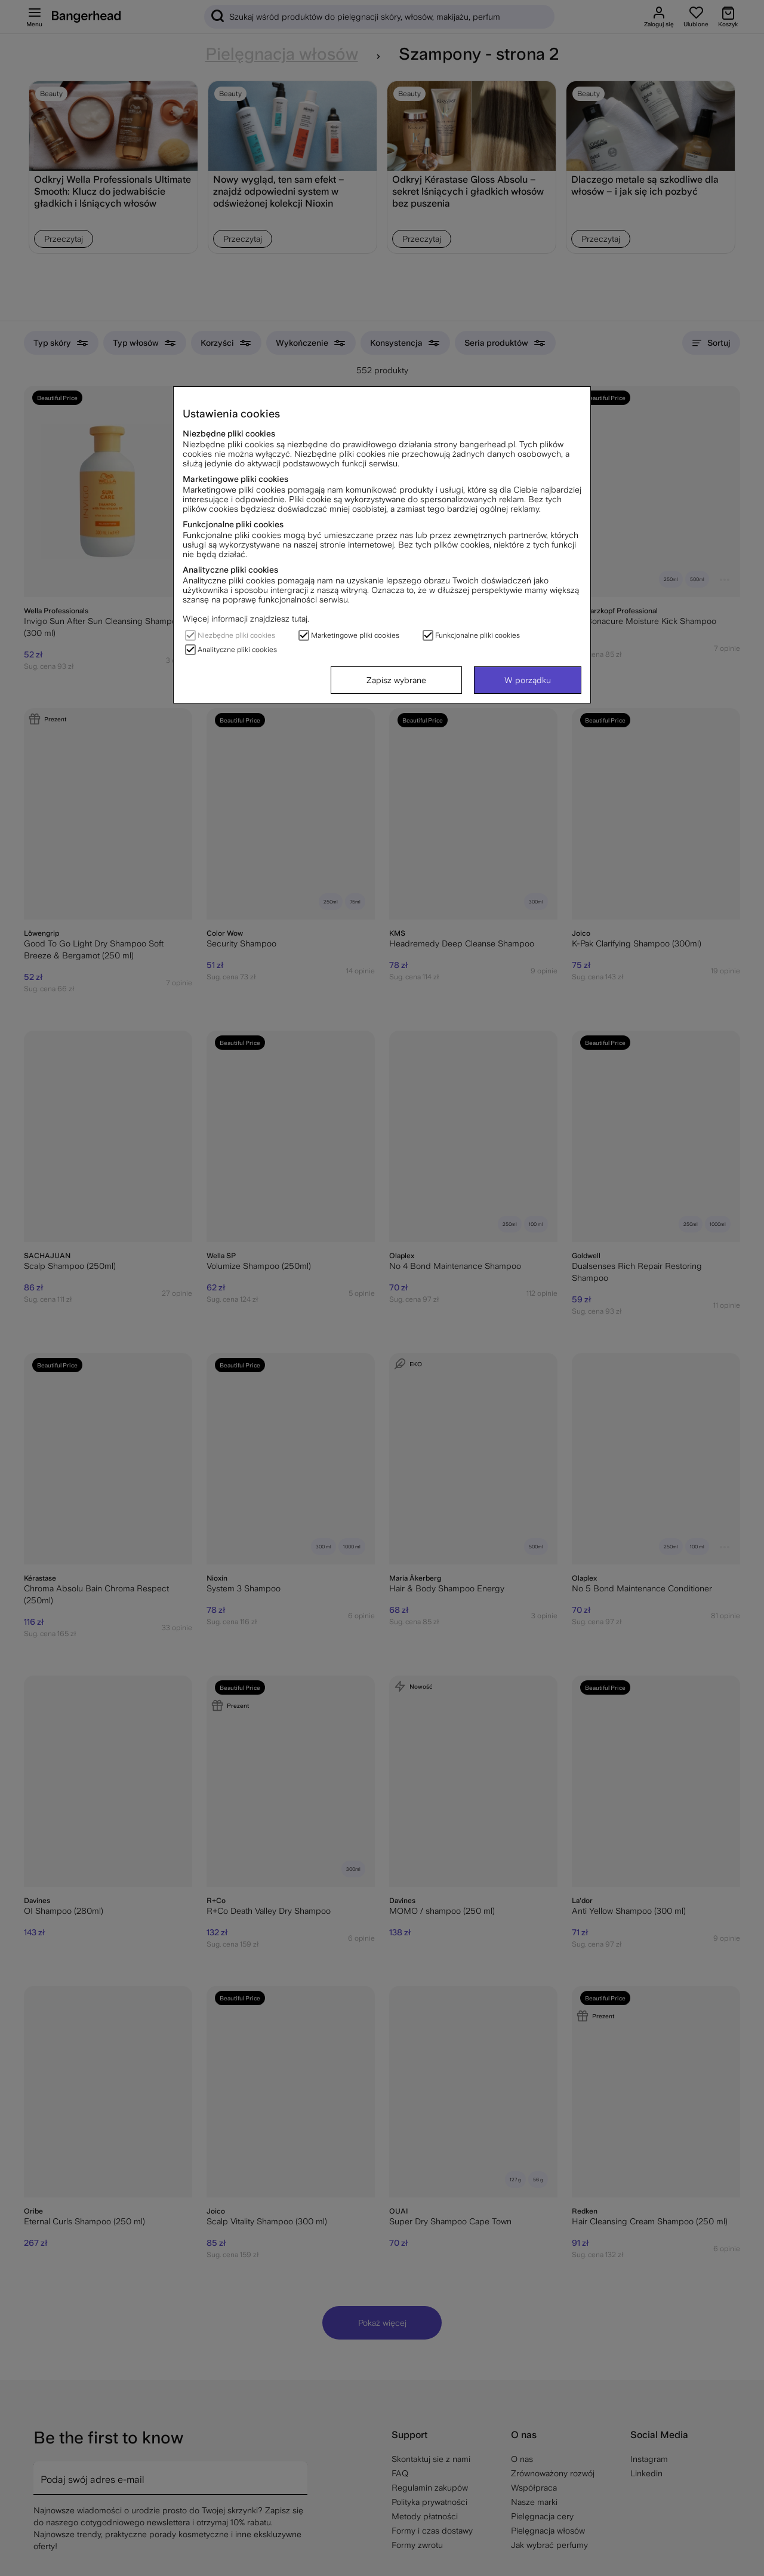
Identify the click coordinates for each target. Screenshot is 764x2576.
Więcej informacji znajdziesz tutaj (245, 618)
